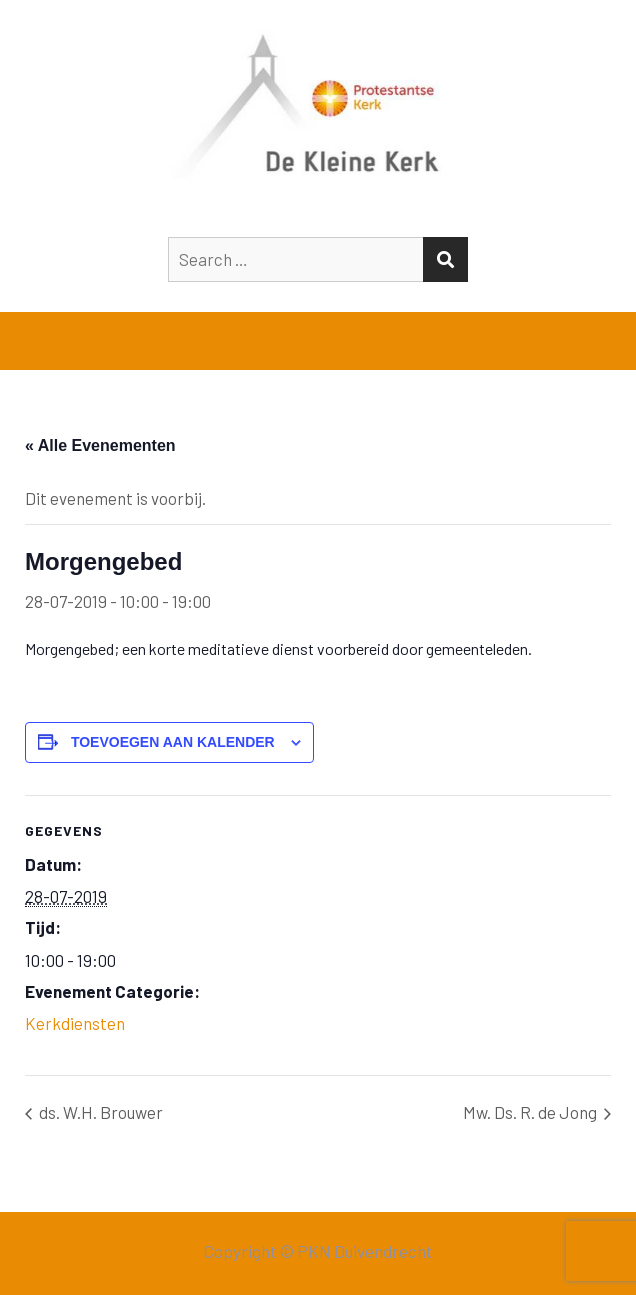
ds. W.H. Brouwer (99, 1112)
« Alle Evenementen (100, 445)
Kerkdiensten (75, 1023)
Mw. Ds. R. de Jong (531, 1112)
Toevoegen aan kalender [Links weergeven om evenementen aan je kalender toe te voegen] (173, 742)
